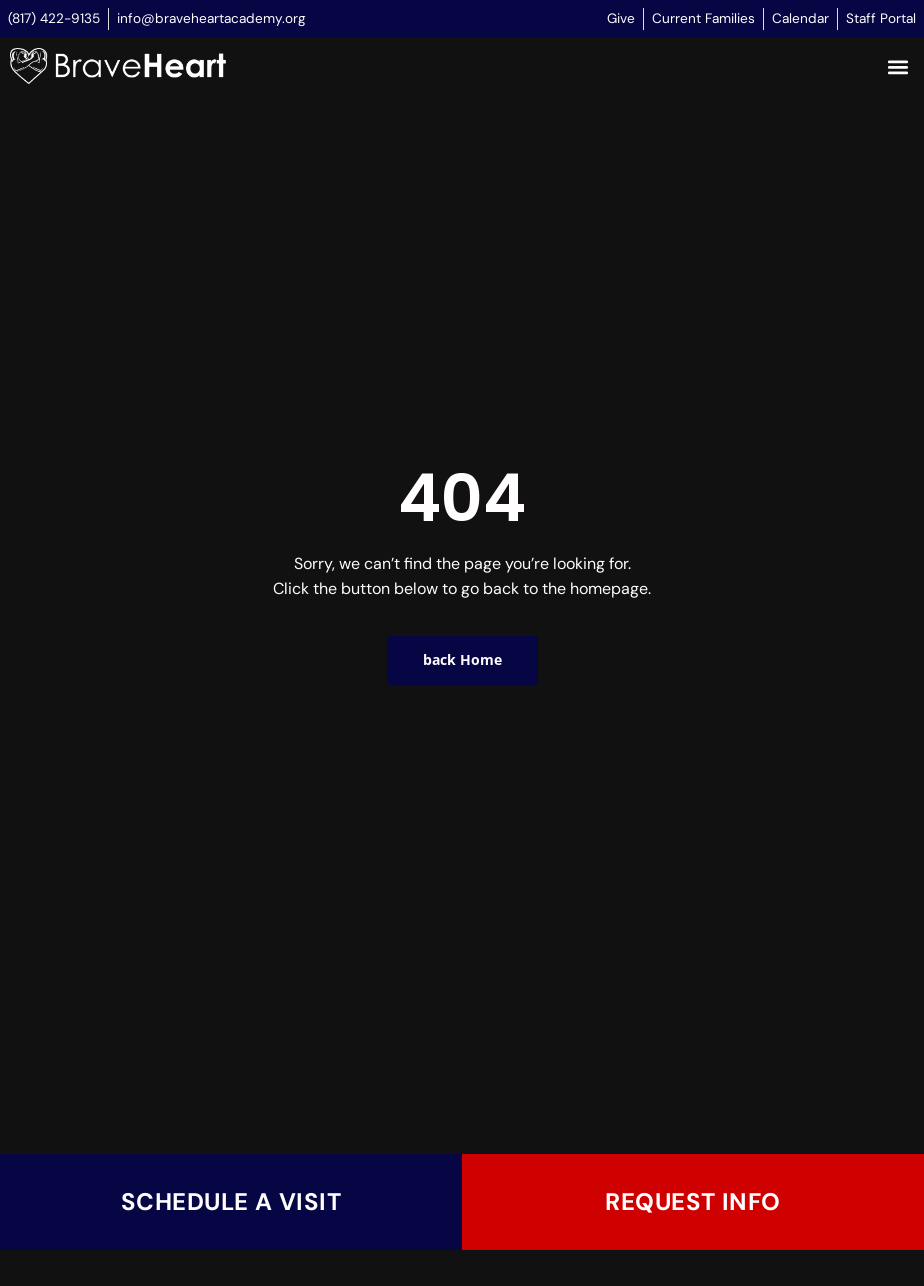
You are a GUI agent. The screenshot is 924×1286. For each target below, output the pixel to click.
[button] (897, 67)
